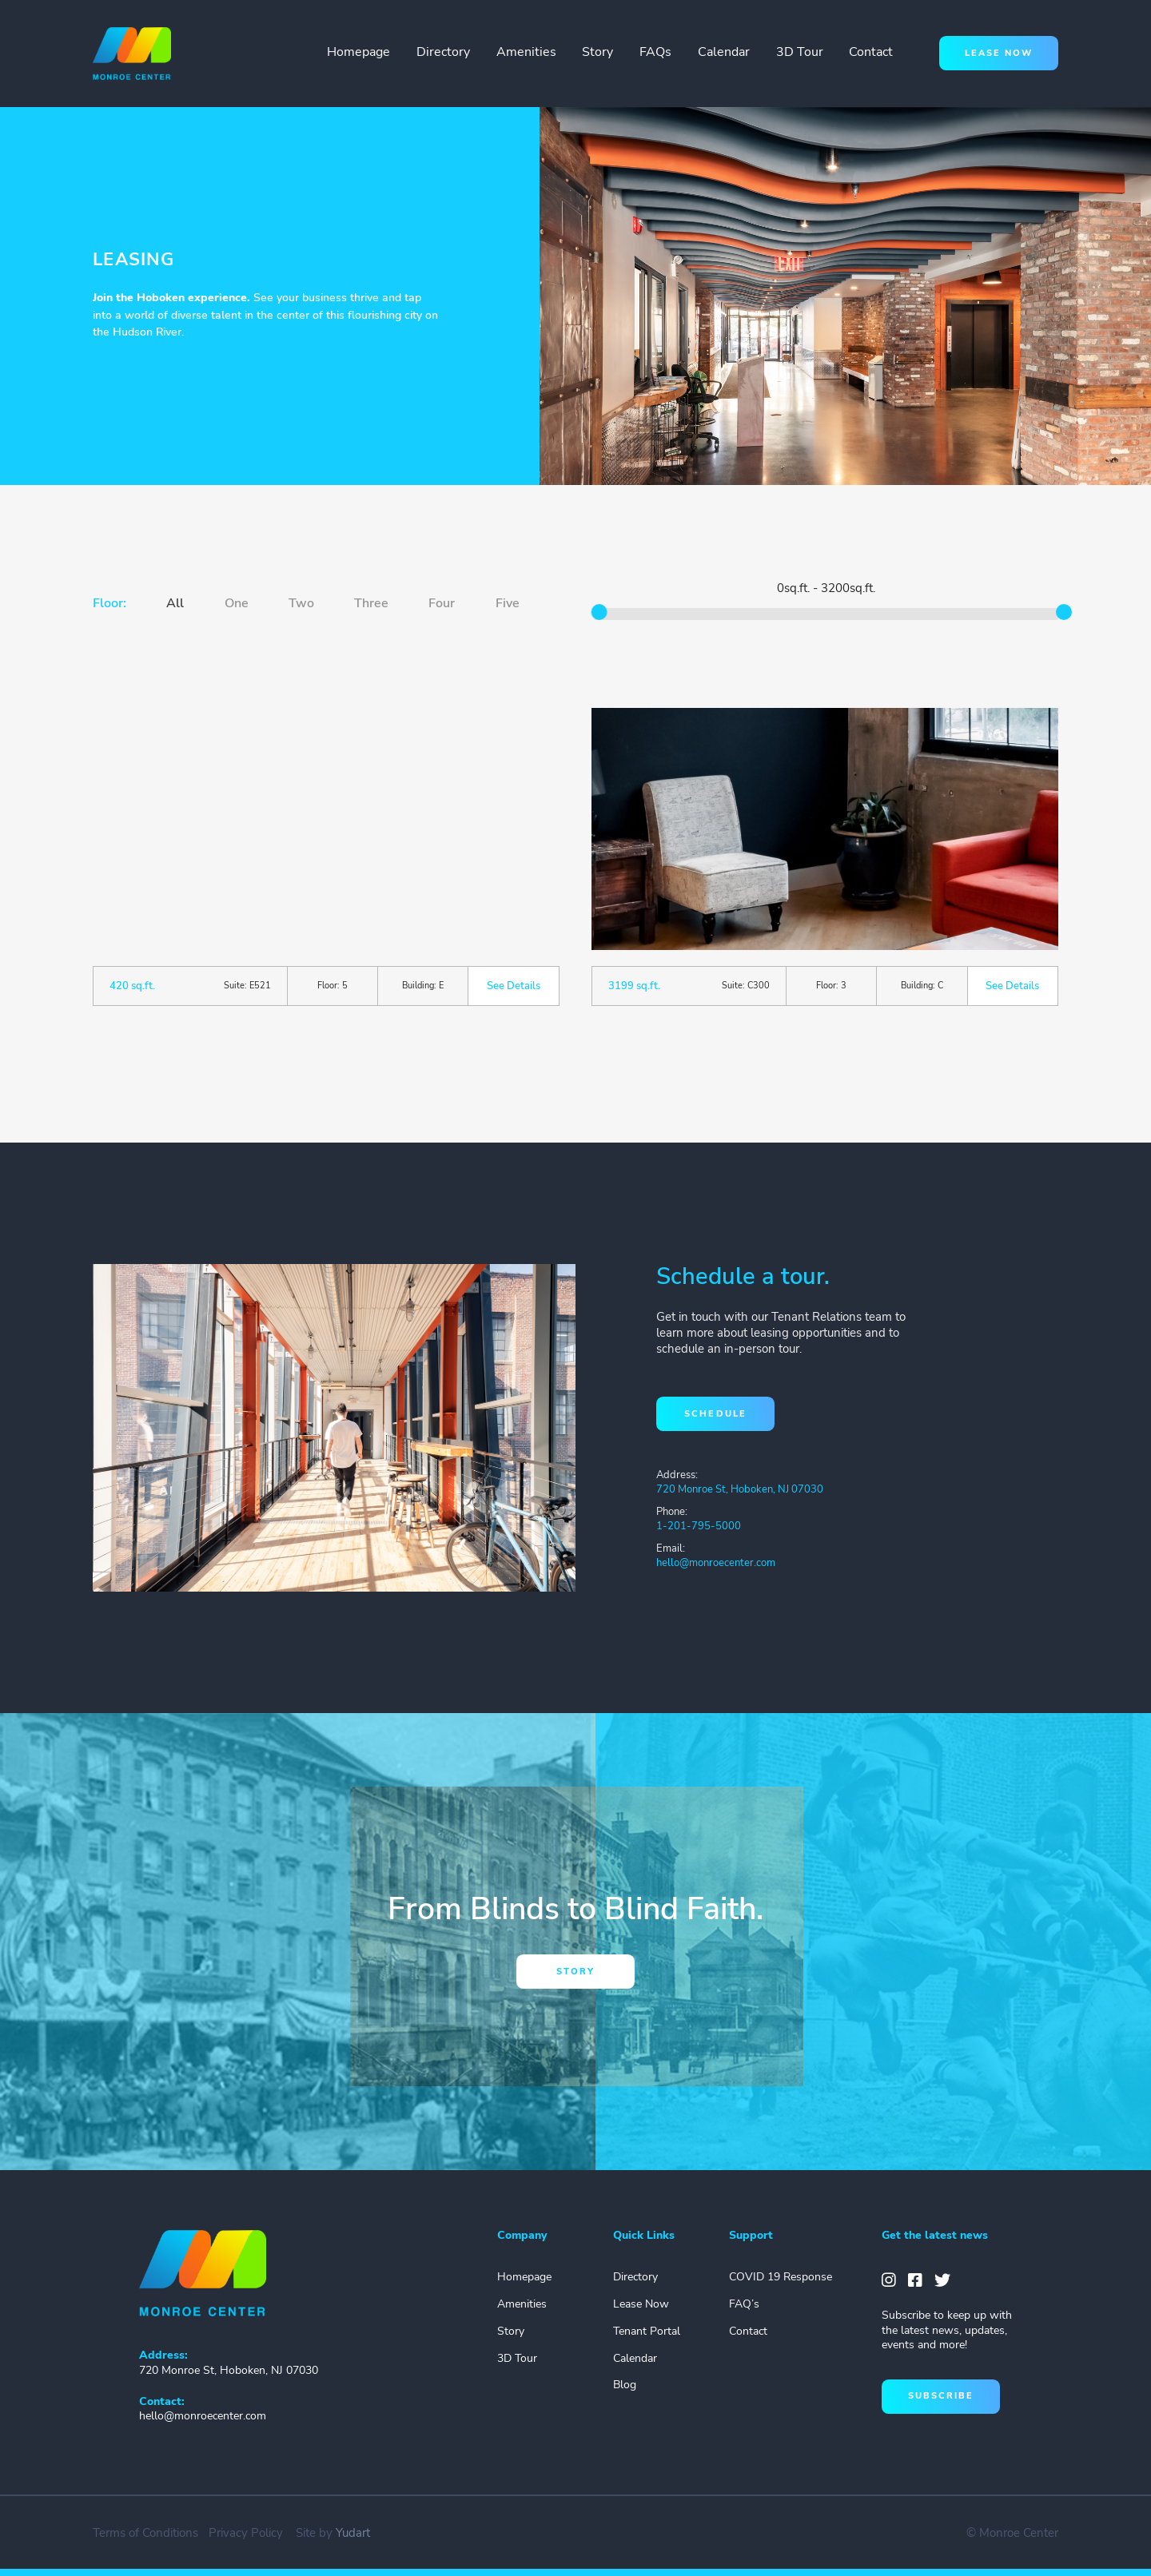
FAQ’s (744, 2304)
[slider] (599, 612)
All (175, 603)
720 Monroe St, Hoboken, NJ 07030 (739, 1489)
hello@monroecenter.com (715, 1563)
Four (441, 603)
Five (508, 603)
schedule (715, 1414)
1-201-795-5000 (698, 1526)
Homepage (358, 52)
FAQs (655, 52)
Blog (624, 2384)
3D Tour (799, 52)
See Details (513, 986)
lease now (999, 53)
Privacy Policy (246, 2533)
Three (371, 603)
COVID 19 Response (780, 2276)
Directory (443, 52)
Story (597, 52)
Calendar (724, 52)
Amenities (526, 52)
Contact (871, 52)
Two (301, 603)
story (575, 1972)
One (237, 603)
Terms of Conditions (145, 2533)
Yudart (353, 2533)
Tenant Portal (646, 2331)
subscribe (941, 2396)
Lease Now (641, 2304)
